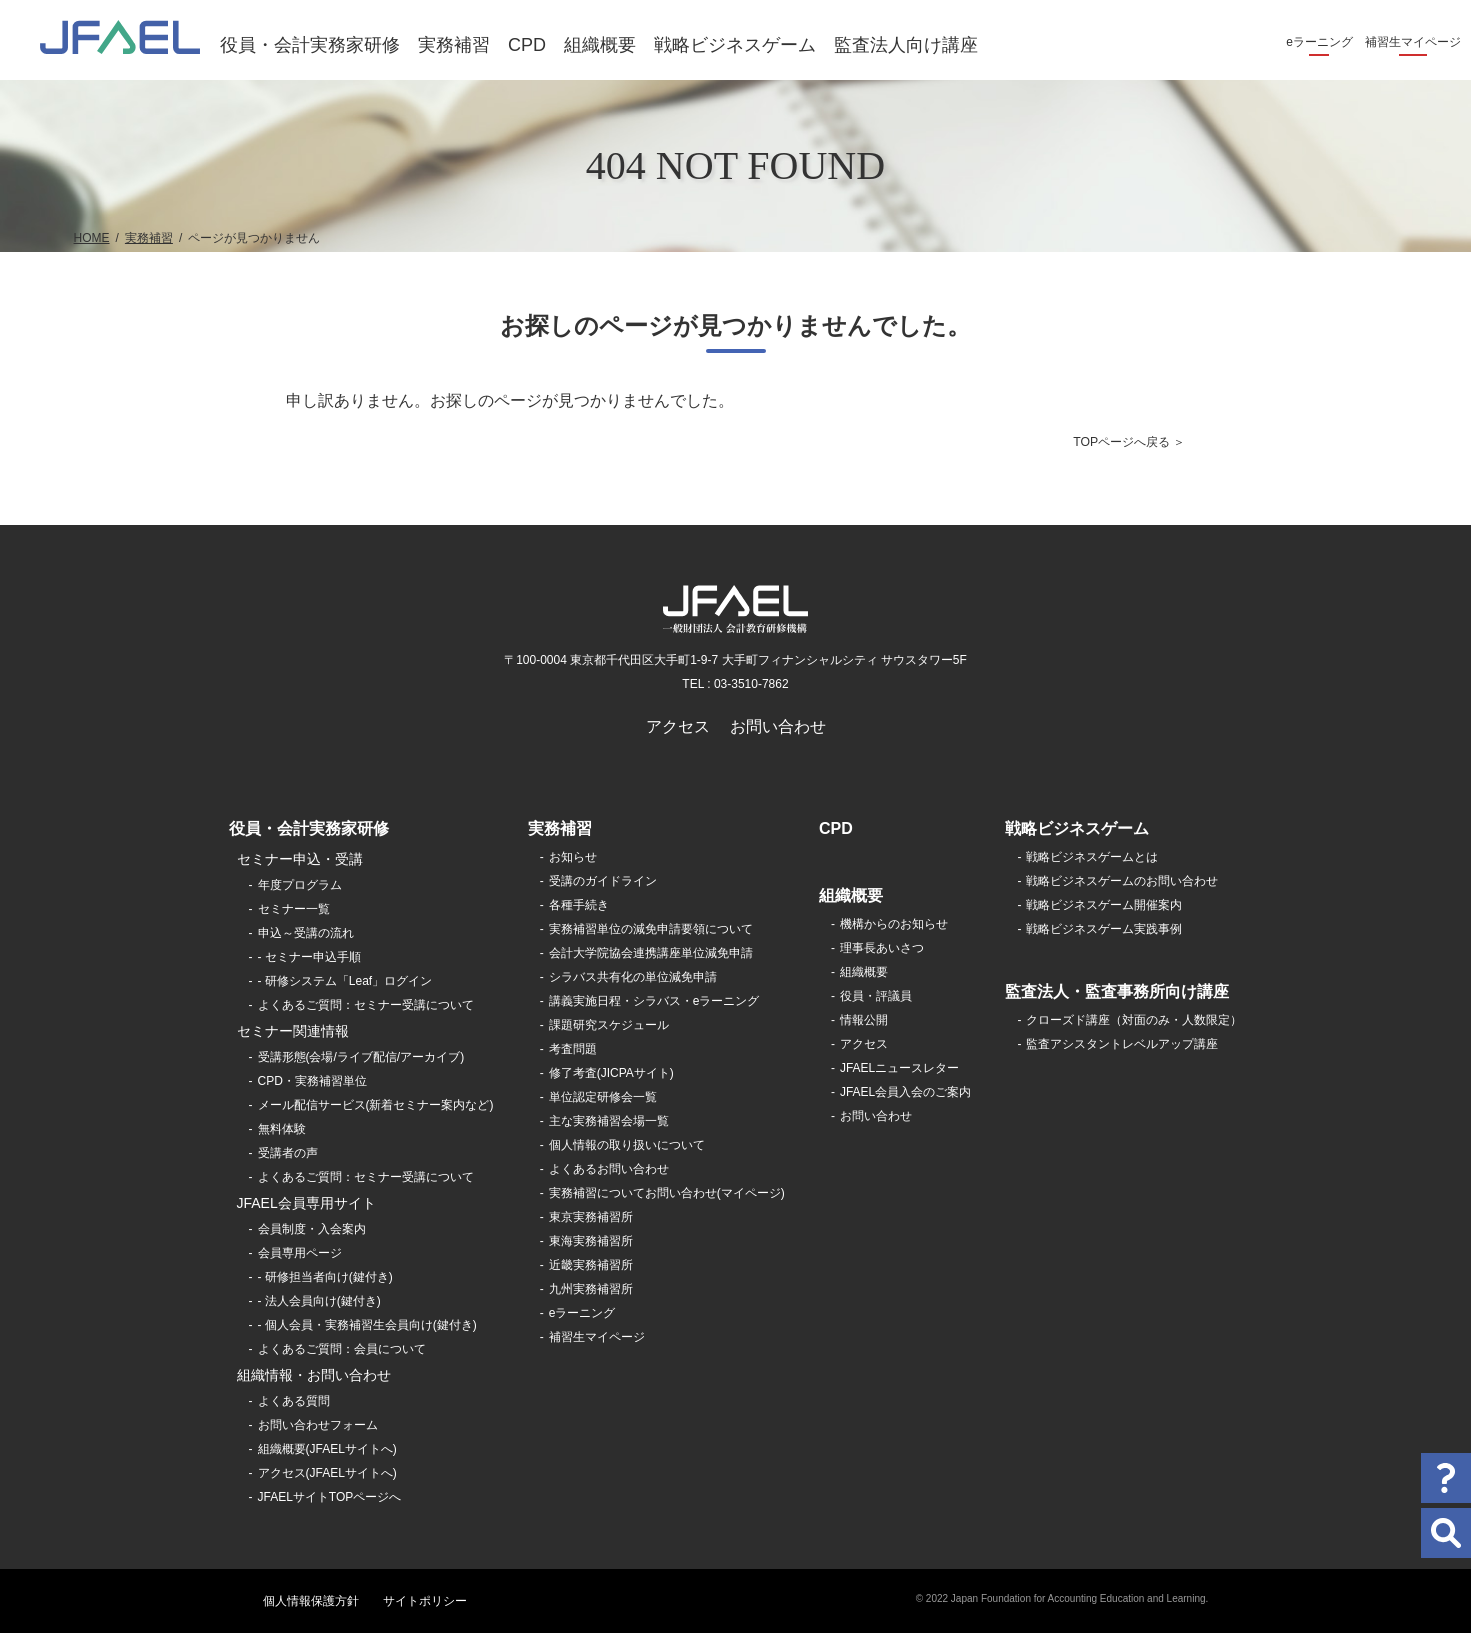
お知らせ (573, 857)
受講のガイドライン (603, 881)
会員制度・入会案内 (312, 1229)
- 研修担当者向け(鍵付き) (325, 1277)
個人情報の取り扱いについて (627, 1145)
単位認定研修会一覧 (603, 1097)
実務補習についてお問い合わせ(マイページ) (667, 1193)
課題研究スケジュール (609, 1025)
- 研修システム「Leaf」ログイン (345, 981)
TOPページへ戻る (1121, 442)
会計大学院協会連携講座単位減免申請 (651, 953)
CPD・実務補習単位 (312, 1081)
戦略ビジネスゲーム (735, 45)
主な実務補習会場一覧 (609, 1121)
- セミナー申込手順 (309, 957)
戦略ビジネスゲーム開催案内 (1104, 905)
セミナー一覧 (294, 909)
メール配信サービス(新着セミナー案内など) (376, 1105)
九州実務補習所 (591, 1289)
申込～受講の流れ (306, 933)
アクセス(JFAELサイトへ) (327, 1473)
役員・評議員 (876, 996)
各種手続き (579, 905)
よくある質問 (294, 1401)
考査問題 (573, 1049)
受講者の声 (288, 1153)
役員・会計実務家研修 (310, 45)
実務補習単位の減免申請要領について (651, 929)
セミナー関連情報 (293, 1031)
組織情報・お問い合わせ (314, 1375)
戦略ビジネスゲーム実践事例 (1104, 929)
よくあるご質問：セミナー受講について (366, 1005)
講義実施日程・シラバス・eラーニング (654, 1001)
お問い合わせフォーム (318, 1425)
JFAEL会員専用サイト (306, 1203)
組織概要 (600, 45)
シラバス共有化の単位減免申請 (633, 977)
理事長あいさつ (882, 948)
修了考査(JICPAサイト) (611, 1073)
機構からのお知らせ (894, 924)
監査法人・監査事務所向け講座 (1117, 991)
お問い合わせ (778, 726)
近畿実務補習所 (591, 1265)
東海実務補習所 (591, 1241)
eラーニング (1319, 42)
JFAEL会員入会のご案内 (905, 1092)
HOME (92, 238)
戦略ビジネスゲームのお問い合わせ (1122, 881)
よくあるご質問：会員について (342, 1349)
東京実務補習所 (591, 1217)
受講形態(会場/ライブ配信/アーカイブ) (361, 1057)
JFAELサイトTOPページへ (330, 1497)
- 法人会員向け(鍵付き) (319, 1301)
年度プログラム (300, 885)
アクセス (678, 726)
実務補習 (454, 45)
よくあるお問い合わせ (609, 1169)
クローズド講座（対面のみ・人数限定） (1134, 1020)
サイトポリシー (425, 1601)
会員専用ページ (300, 1253)
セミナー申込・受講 (300, 859)
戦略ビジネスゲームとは (1092, 857)
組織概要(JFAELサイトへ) (327, 1449)
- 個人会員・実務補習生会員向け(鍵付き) (367, 1325)
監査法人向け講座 (906, 45)
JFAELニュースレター (899, 1068)
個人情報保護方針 (311, 1601)
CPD (527, 45)
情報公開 (864, 1020)
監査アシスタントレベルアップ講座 (1122, 1044)
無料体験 (282, 1129)
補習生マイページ (1413, 42)
